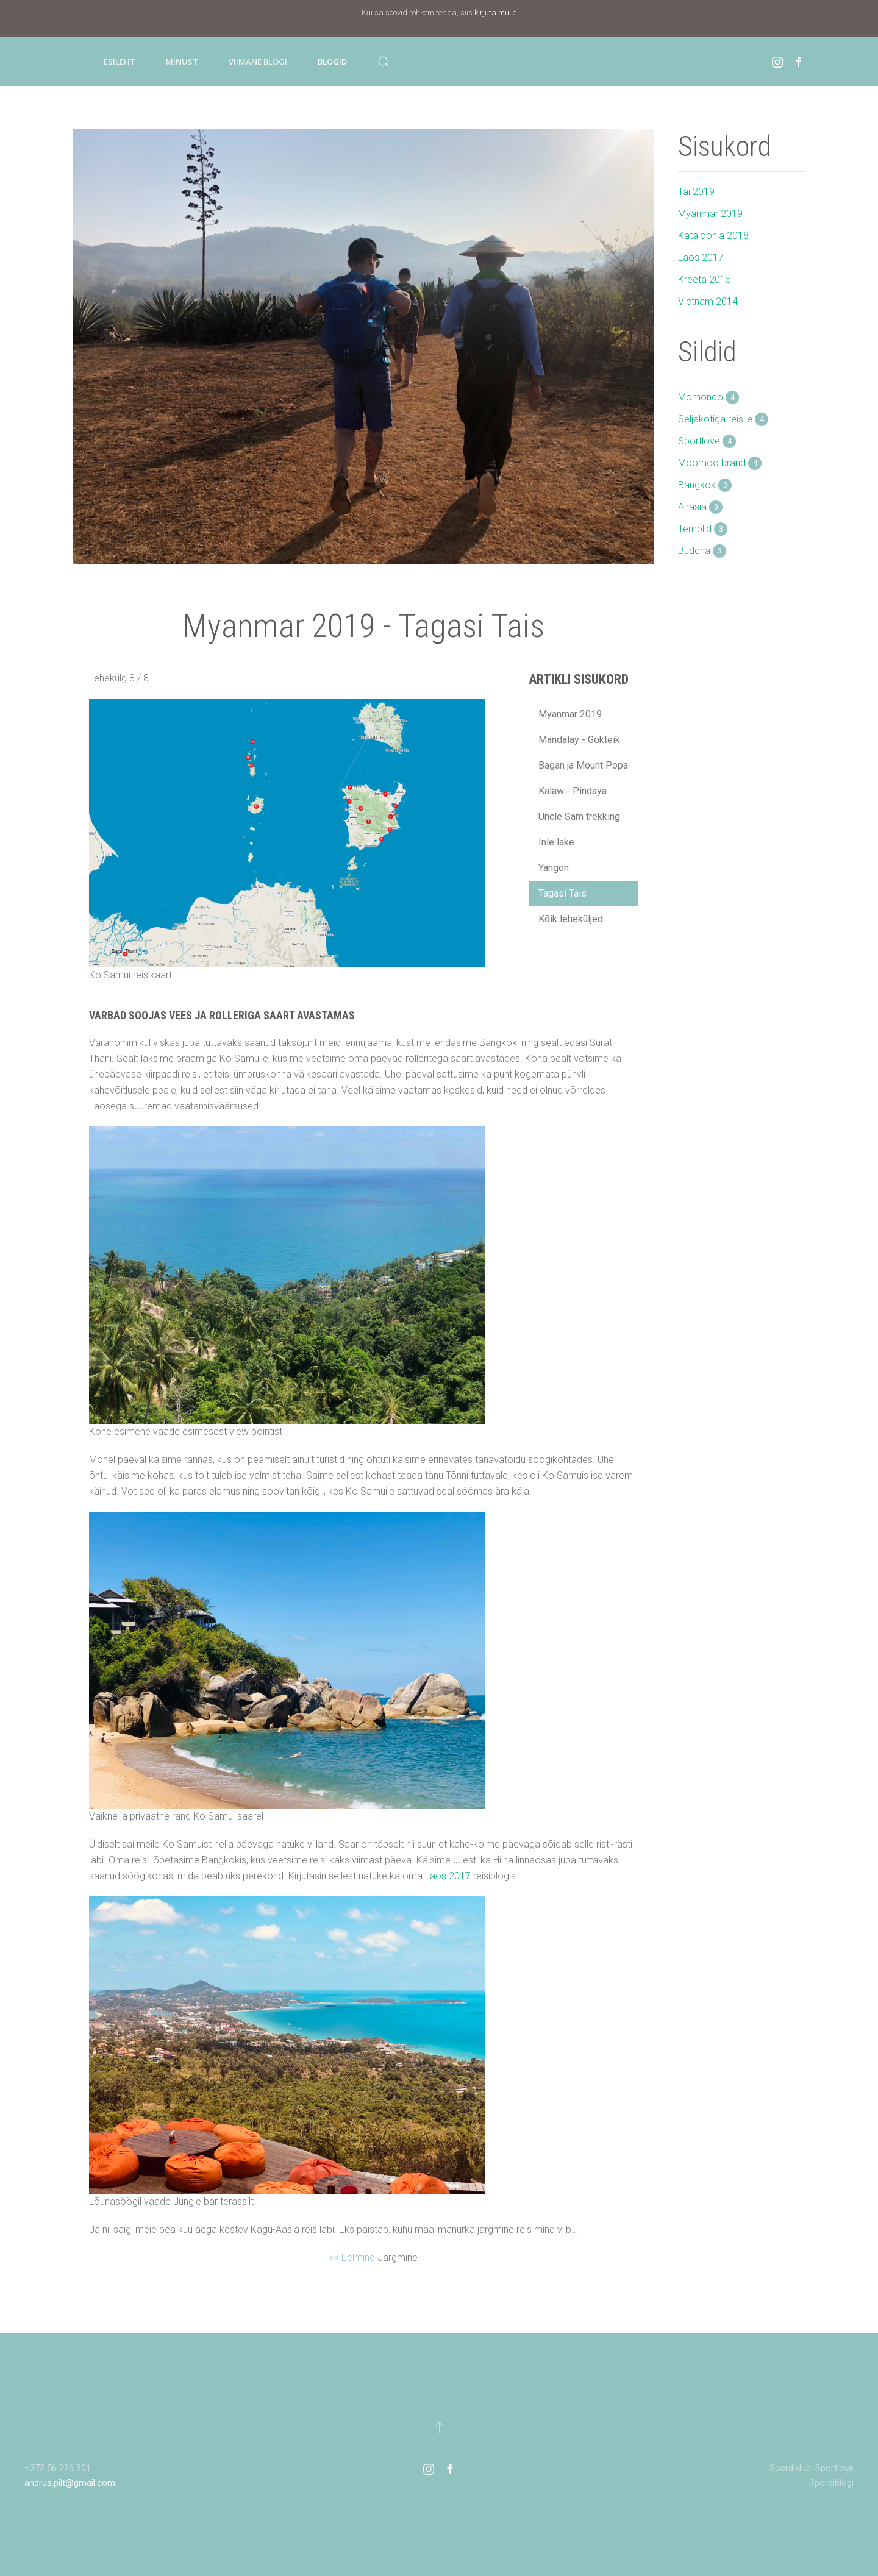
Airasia (700, 507)
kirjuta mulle (495, 12)
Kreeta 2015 (704, 279)
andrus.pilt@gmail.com (69, 2482)
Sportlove (707, 441)
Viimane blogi (258, 61)
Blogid (332, 61)
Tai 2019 (696, 191)
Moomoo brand (720, 463)
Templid (702, 529)
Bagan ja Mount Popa (583, 765)
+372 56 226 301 (57, 2468)
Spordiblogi (831, 2482)
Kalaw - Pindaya (572, 791)
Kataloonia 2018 (713, 235)
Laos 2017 (448, 1876)
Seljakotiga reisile (723, 419)
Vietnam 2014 (708, 301)
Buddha (702, 551)
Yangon (553, 867)
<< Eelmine (352, 2257)
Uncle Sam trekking (579, 816)
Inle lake (556, 842)
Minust (182, 61)
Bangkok (705, 485)
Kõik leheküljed (570, 919)
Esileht (119, 61)
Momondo (708, 397)
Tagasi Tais (562, 893)
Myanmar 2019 (570, 714)
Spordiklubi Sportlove (811, 2468)
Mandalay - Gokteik (579, 739)
